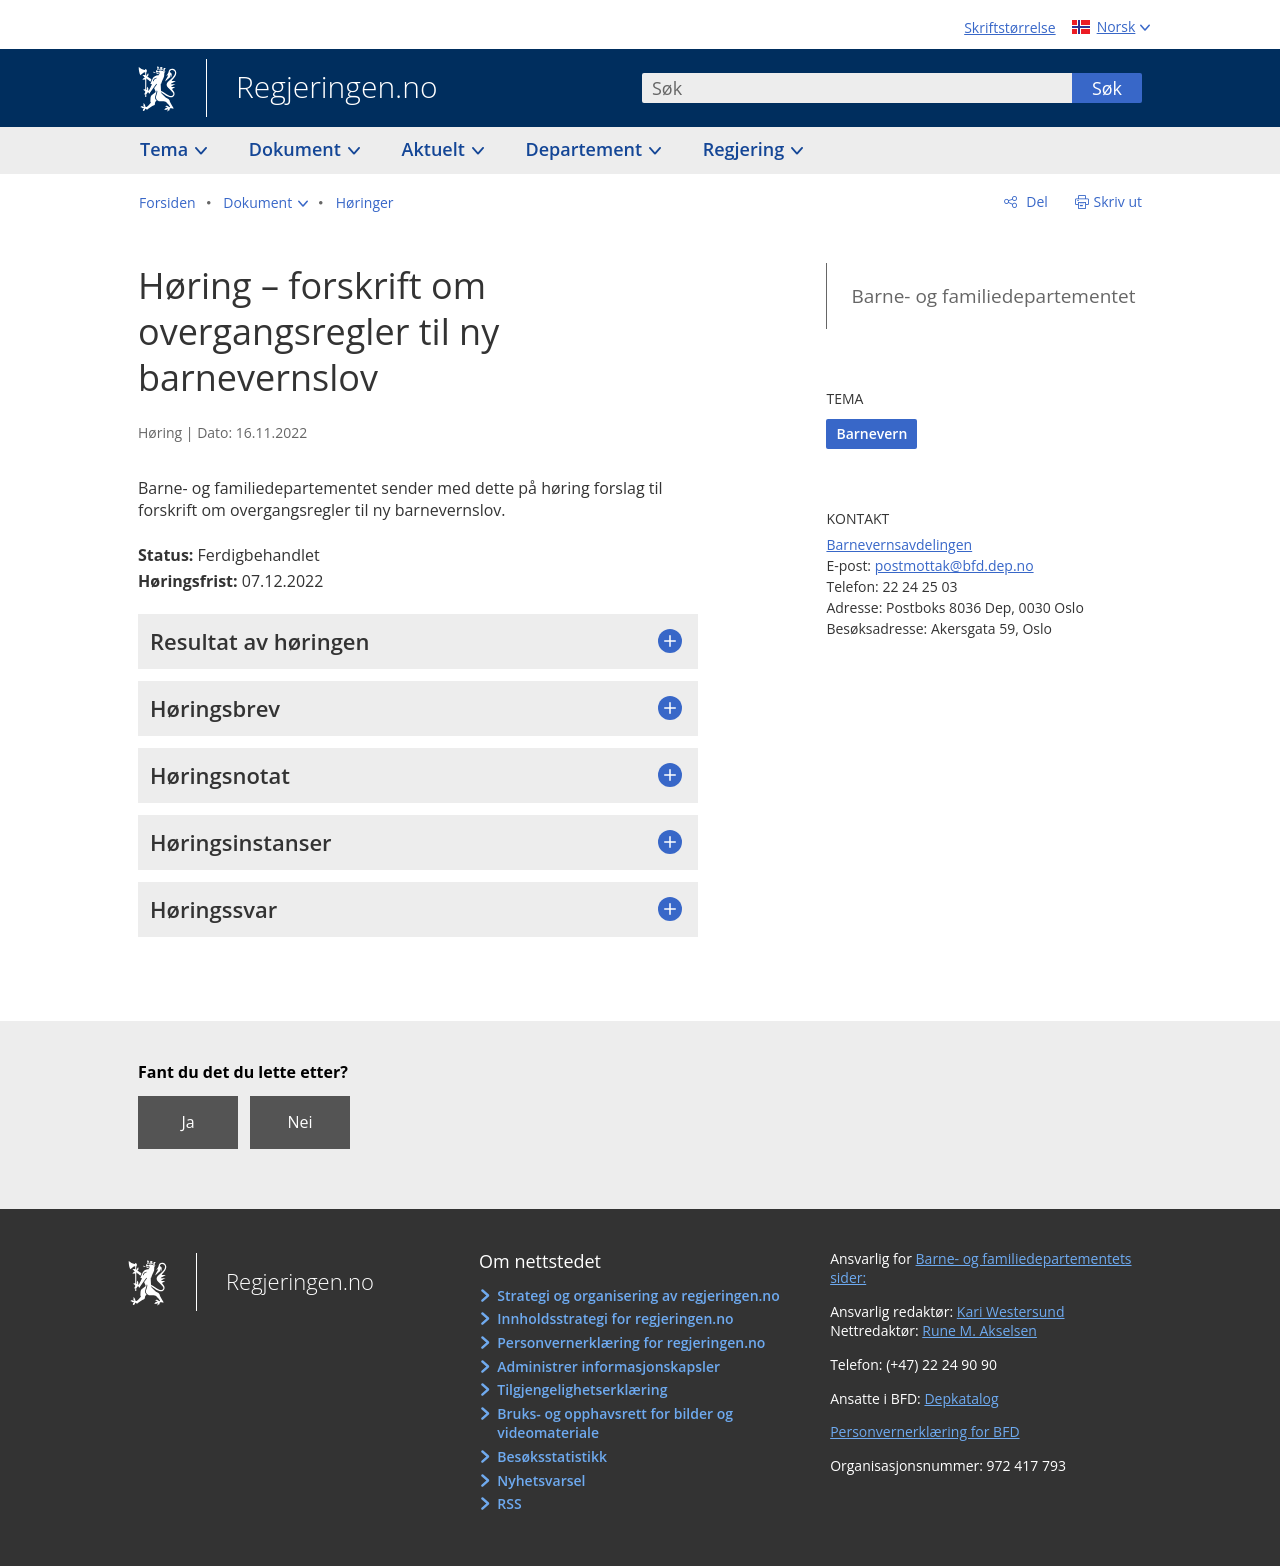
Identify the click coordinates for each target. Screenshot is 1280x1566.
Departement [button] (586, 149)
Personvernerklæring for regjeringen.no (631, 1342)
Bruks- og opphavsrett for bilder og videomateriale (615, 1423)
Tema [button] (166, 149)
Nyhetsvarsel (541, 1480)
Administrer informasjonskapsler (608, 1366)
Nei (299, 1122)
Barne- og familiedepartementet (993, 296)
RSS (509, 1503)
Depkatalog (961, 1398)
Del (1035, 201)
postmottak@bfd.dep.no (954, 565)
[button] (265, 203)
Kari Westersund (1011, 1311)
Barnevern (871, 433)
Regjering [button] (746, 149)
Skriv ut (1118, 201)
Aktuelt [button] (436, 149)
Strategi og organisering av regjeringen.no (638, 1295)
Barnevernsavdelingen (899, 544)
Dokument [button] (297, 149)
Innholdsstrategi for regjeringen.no (615, 1318)
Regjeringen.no (322, 89)
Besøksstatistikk (552, 1456)
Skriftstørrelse (1009, 27)
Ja (187, 1122)
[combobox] (857, 88)
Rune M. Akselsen (979, 1330)
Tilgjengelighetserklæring (582, 1389)
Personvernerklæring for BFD (924, 1431)
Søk (1107, 88)
